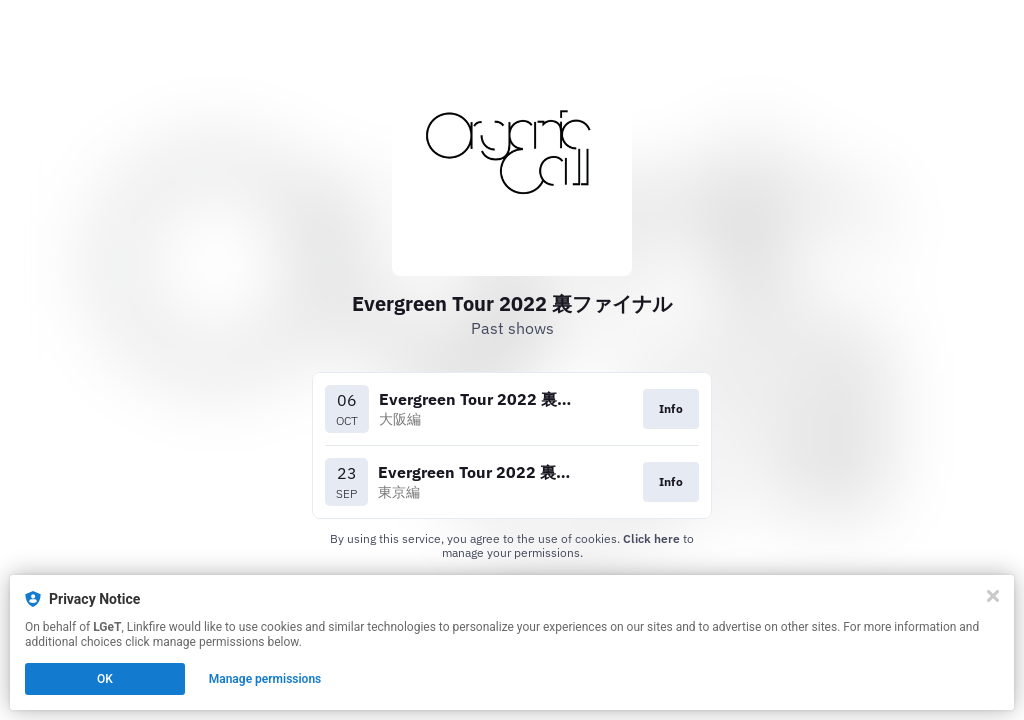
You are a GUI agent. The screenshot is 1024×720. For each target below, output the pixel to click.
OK (105, 679)
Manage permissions (265, 679)
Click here (651, 538)
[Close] (993, 596)
